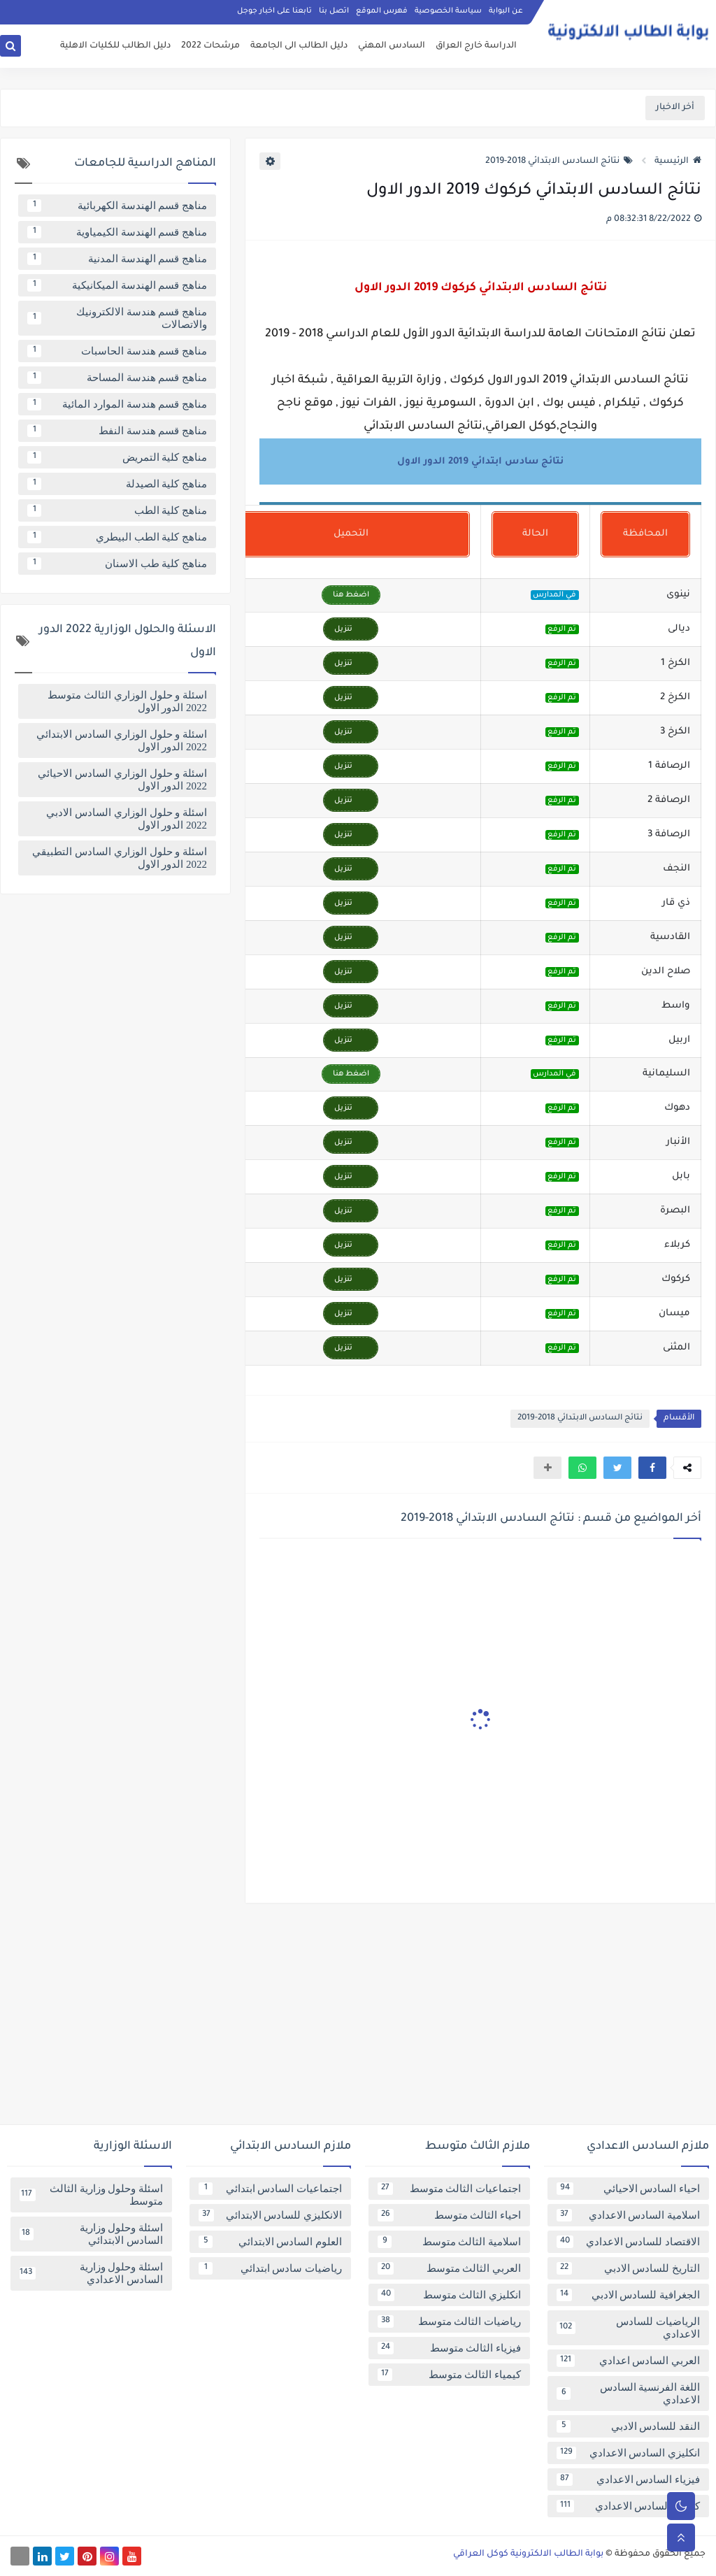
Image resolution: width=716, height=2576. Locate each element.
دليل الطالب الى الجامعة (299, 46)
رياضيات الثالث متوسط (449, 2321)
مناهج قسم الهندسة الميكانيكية (117, 285)
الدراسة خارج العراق (476, 46)
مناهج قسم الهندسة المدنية (117, 258)
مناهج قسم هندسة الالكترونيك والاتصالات (117, 318)
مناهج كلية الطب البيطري (117, 537)
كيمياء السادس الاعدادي (628, 2506)
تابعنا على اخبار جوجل (274, 11)
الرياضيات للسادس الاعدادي (628, 2328)
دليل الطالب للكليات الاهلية (115, 46)
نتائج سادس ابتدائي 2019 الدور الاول (480, 462)
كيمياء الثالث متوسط (449, 2374)
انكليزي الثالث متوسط (449, 2295)
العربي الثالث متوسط (449, 2268)
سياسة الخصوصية (448, 11)
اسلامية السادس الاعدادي (628, 2215)
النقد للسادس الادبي (628, 2426)
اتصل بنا (334, 11)
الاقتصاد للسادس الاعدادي (628, 2241)
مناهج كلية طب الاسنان (117, 563)
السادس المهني (391, 46)
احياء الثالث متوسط (449, 2215)
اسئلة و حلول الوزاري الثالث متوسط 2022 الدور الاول (127, 701)
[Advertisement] (358, 2019)
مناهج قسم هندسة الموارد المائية (117, 404)
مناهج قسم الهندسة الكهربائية (117, 205)
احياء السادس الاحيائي (628, 2188)
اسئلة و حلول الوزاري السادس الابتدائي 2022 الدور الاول (121, 740)
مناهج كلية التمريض (117, 457)
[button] (652, 1468)
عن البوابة (506, 11)
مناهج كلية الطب (117, 510)
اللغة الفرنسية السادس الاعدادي (628, 2393)
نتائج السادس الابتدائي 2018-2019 (559, 161)
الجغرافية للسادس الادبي (628, 2295)
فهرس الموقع (382, 11)
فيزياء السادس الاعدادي (628, 2479)
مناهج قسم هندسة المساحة (117, 377)
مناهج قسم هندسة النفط (117, 430)
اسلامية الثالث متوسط (449, 2241)
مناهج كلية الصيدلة (117, 484)
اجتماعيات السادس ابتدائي (270, 2188)
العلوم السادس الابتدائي (270, 2241)
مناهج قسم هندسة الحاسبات (117, 351)
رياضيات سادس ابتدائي (270, 2268)
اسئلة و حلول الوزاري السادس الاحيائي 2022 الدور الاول (122, 780)
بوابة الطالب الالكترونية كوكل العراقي (528, 2554)
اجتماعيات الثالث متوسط (449, 2188)
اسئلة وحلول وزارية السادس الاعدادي (91, 2273)
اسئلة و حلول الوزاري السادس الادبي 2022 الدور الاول (126, 819)
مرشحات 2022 (210, 46)
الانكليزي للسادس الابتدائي (270, 2215)
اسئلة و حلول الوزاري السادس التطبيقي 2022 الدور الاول (119, 858)
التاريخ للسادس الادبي (628, 2268)
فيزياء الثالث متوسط (449, 2348)
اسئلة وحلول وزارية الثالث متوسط (91, 2195)
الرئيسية (677, 161)
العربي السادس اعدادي (628, 2360)
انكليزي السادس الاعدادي (628, 2453)
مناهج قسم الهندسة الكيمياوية (117, 232)
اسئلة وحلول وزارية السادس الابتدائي (91, 2234)
